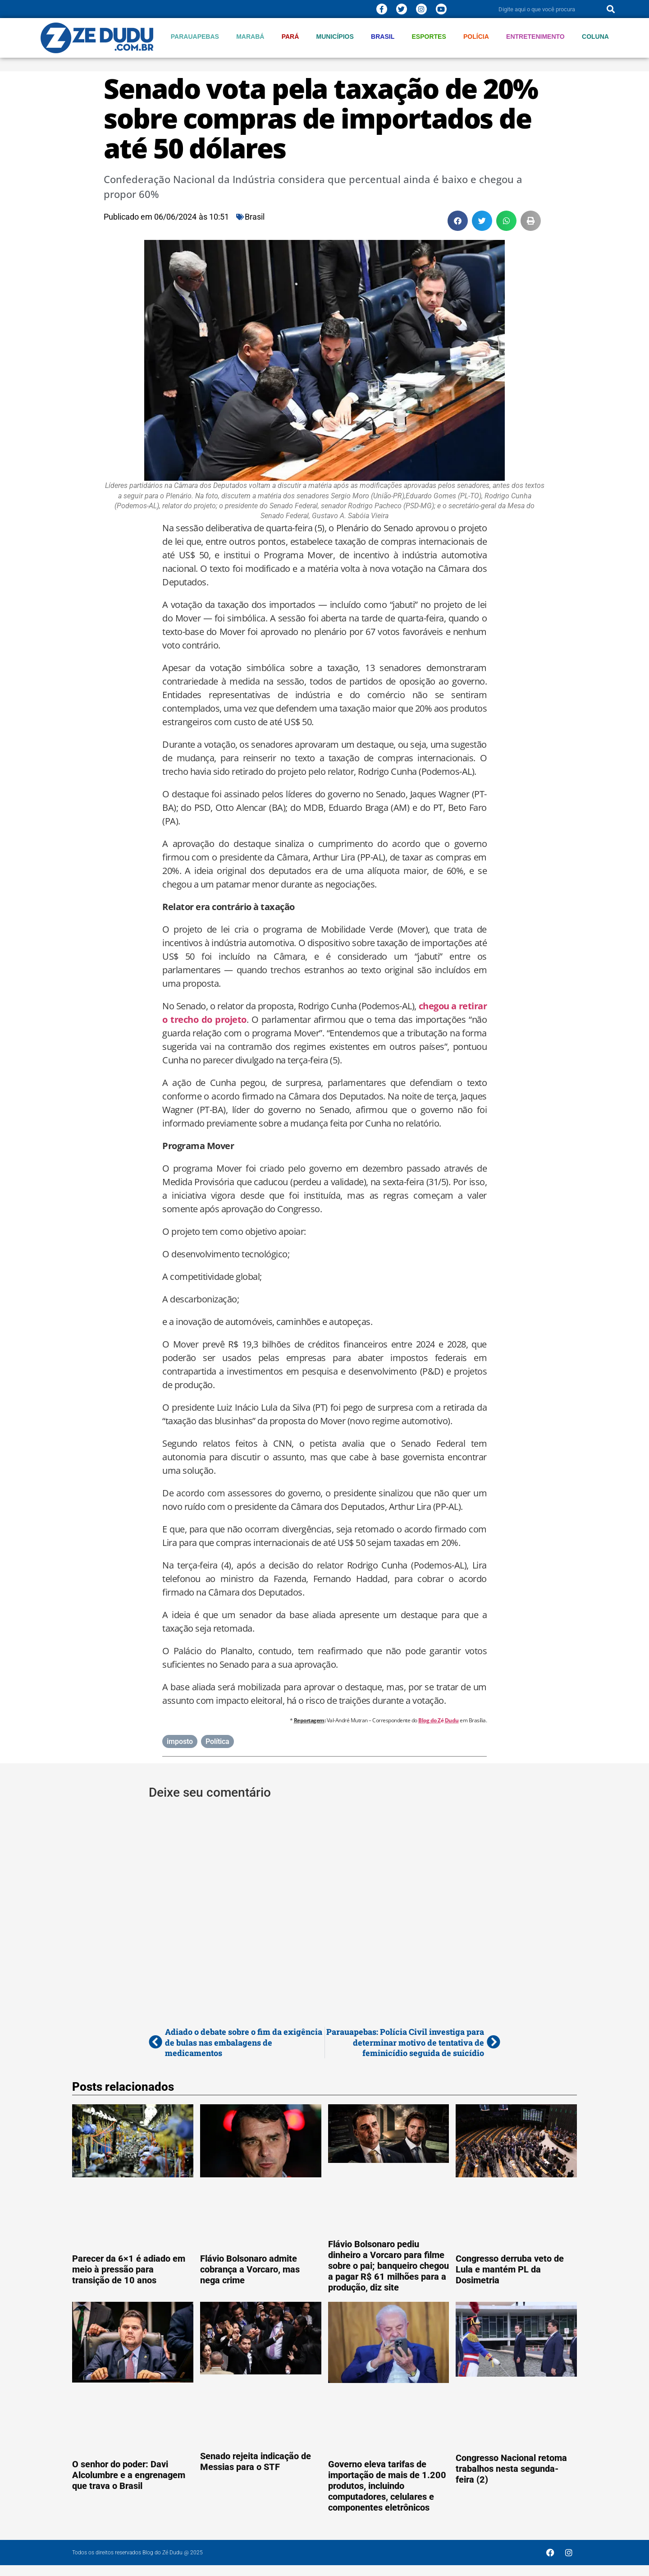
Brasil (382, 36)
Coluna (595, 36)
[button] (458, 221)
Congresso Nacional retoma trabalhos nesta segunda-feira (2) (511, 2468)
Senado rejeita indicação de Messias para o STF (255, 2461)
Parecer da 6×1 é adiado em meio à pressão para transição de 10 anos (128, 2269)
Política (217, 1741)
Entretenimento (535, 36)
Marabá (250, 36)
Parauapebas (195, 36)
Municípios (335, 36)
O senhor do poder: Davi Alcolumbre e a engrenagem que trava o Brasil (128, 2475)
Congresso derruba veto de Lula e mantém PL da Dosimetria (510, 2269)
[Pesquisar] (610, 9)
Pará (290, 36)
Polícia (476, 36)
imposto (180, 1741)
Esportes (429, 36)
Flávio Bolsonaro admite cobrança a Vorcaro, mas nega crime (250, 2269)
